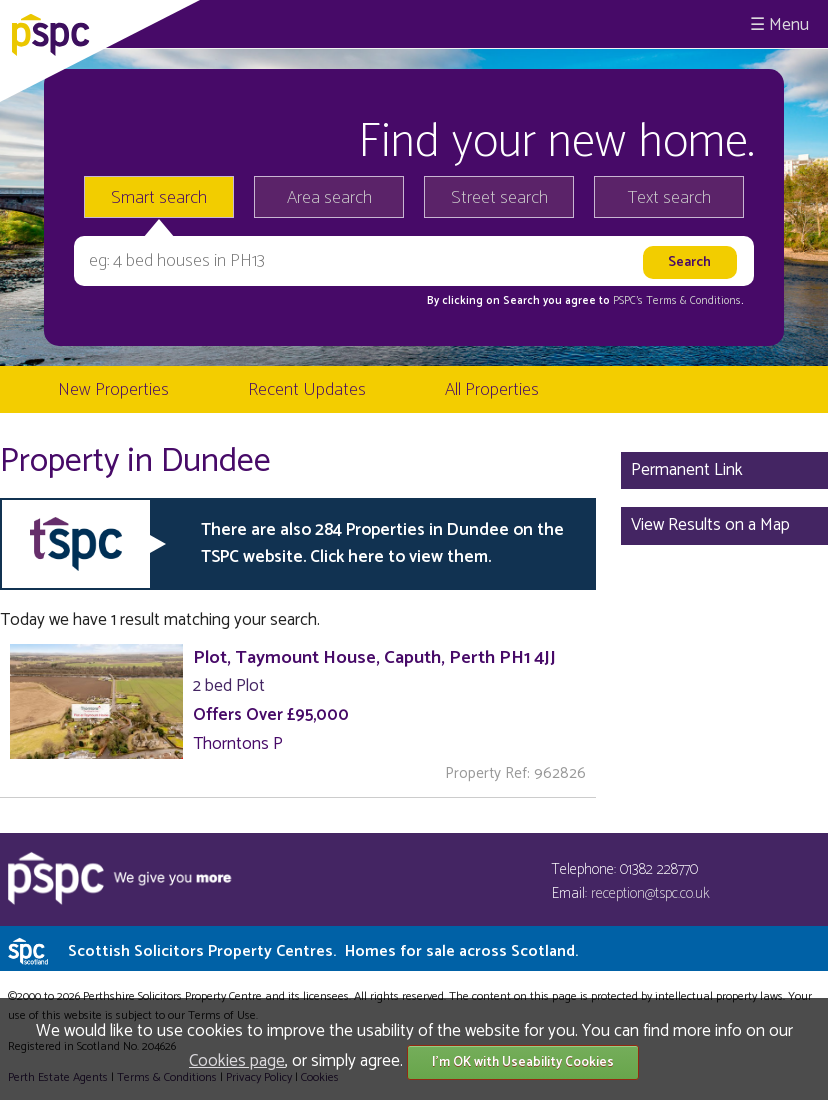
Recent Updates (307, 390)
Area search (329, 198)
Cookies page (237, 1061)
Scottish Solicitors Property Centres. (323, 951)
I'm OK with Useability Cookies (523, 1062)
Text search (669, 198)
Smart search (159, 198)
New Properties (113, 390)
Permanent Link (687, 470)
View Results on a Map (710, 525)
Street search (499, 198)
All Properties (492, 390)
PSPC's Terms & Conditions (677, 301)
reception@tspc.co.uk (650, 893)
